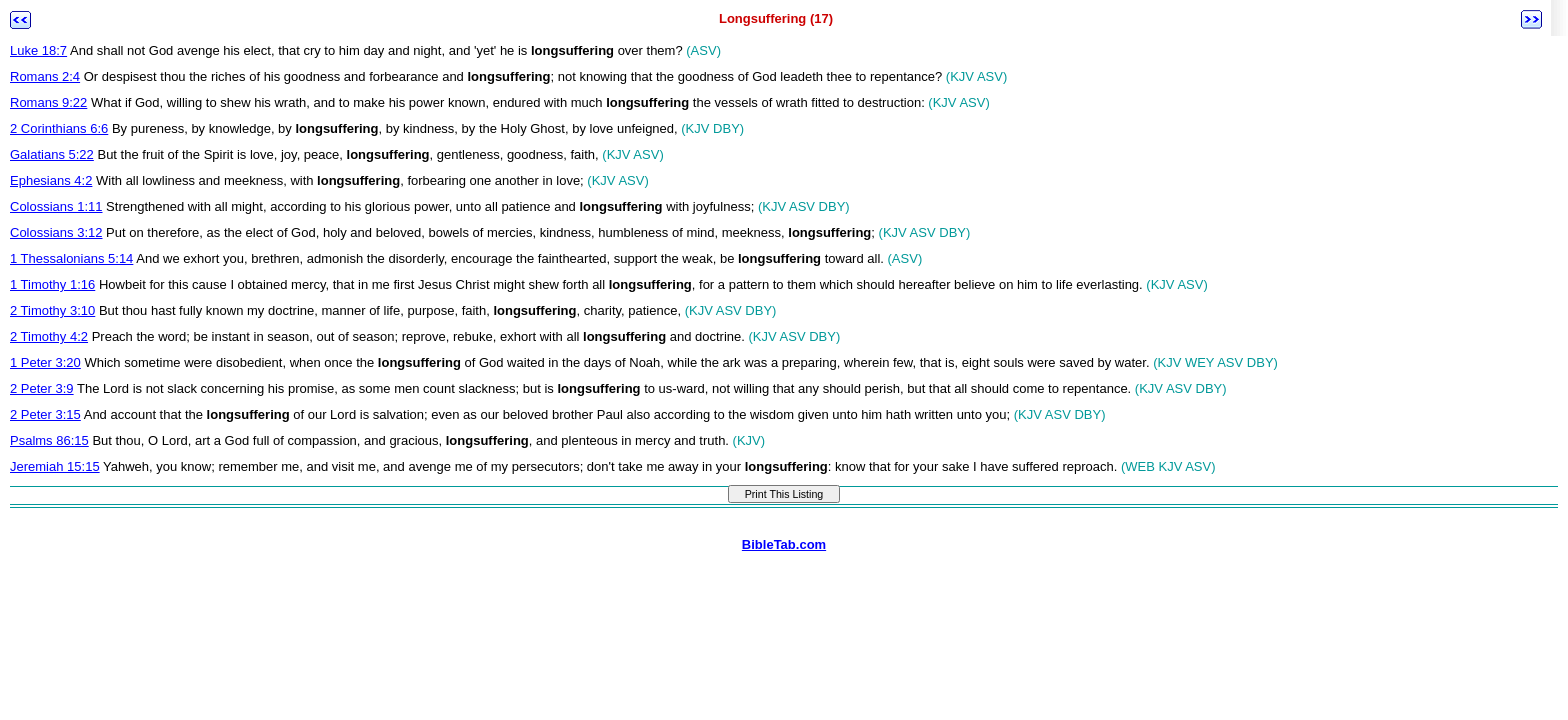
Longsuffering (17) (776, 18)
